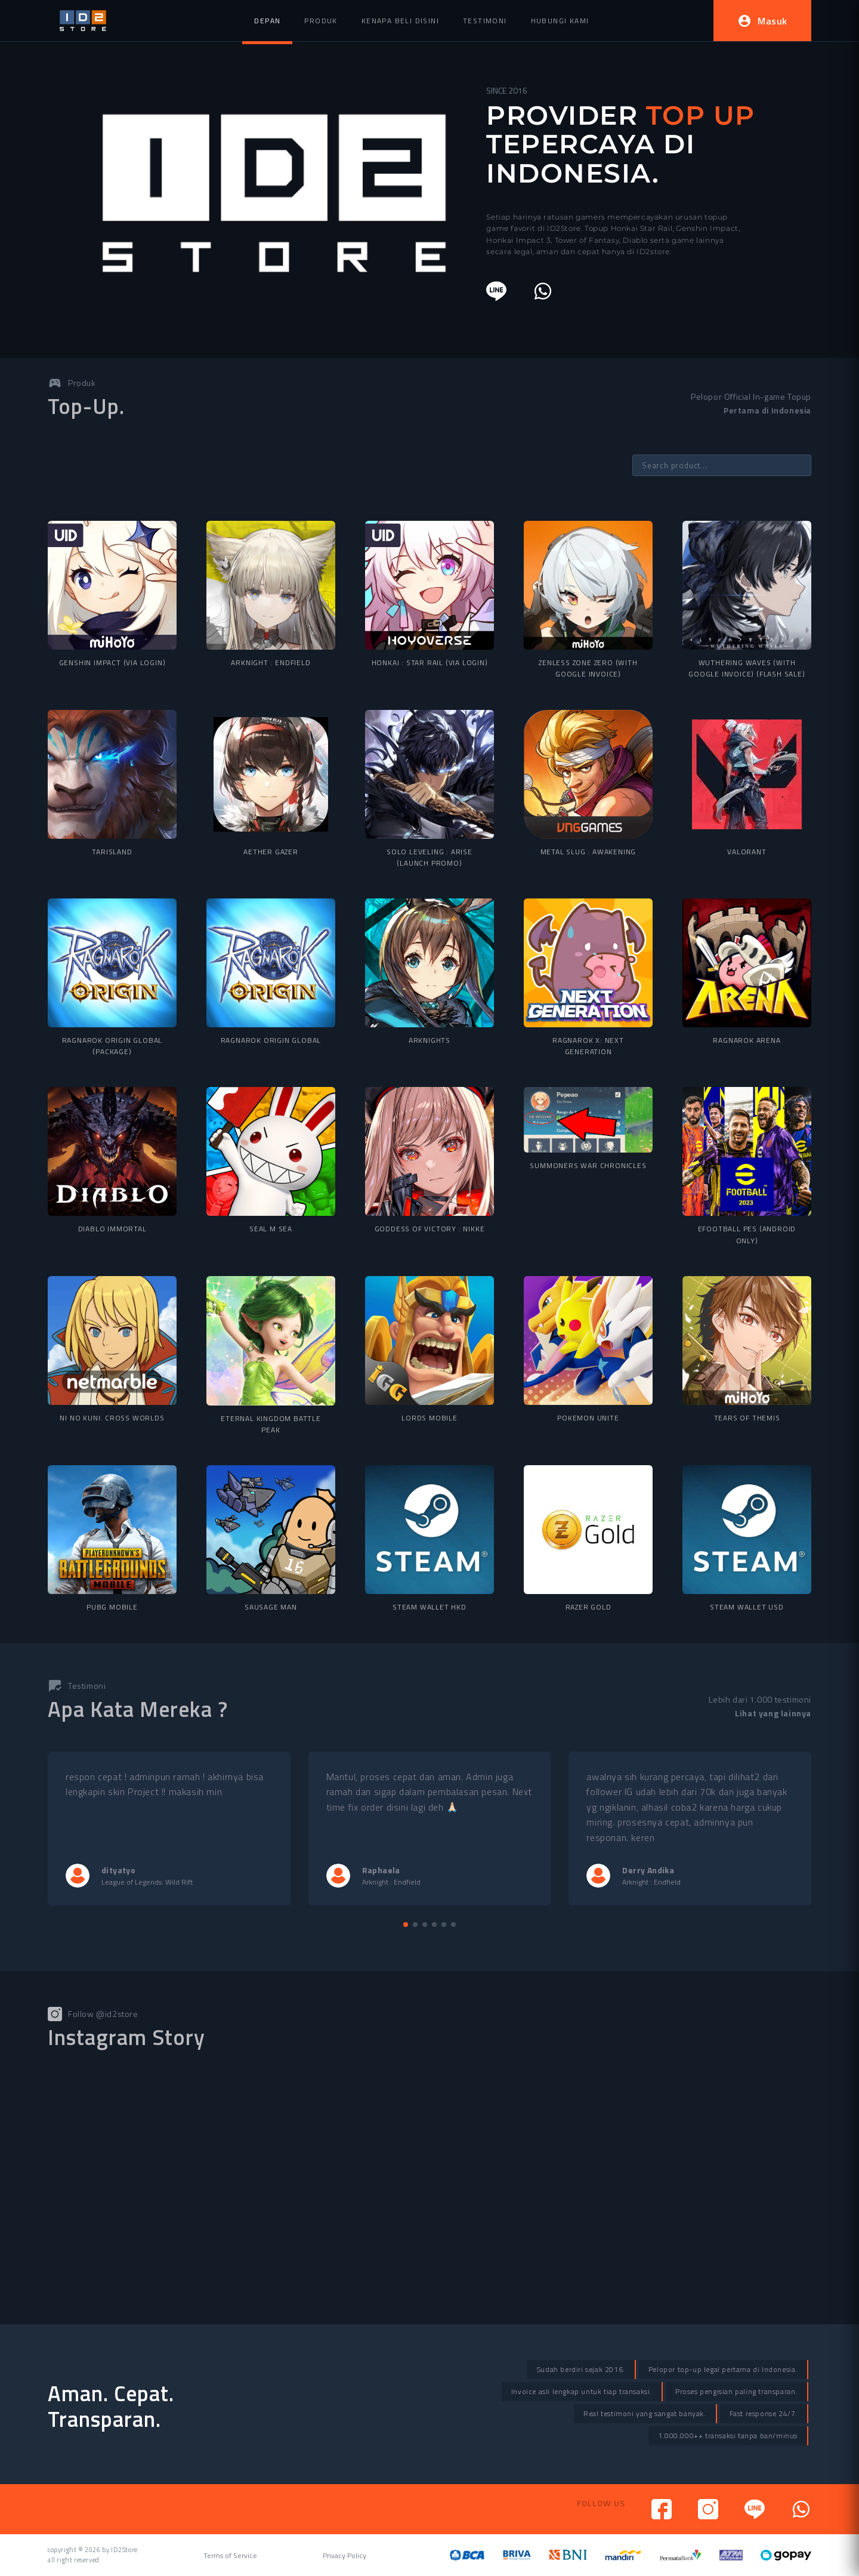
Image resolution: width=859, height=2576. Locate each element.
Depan (267, 20)
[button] (405, 1924)
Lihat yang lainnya (773, 1713)
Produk (320, 20)
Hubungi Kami (560, 20)
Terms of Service (230, 2556)
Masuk (762, 21)
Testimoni (485, 20)
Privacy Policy (344, 2556)
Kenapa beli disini (400, 20)
